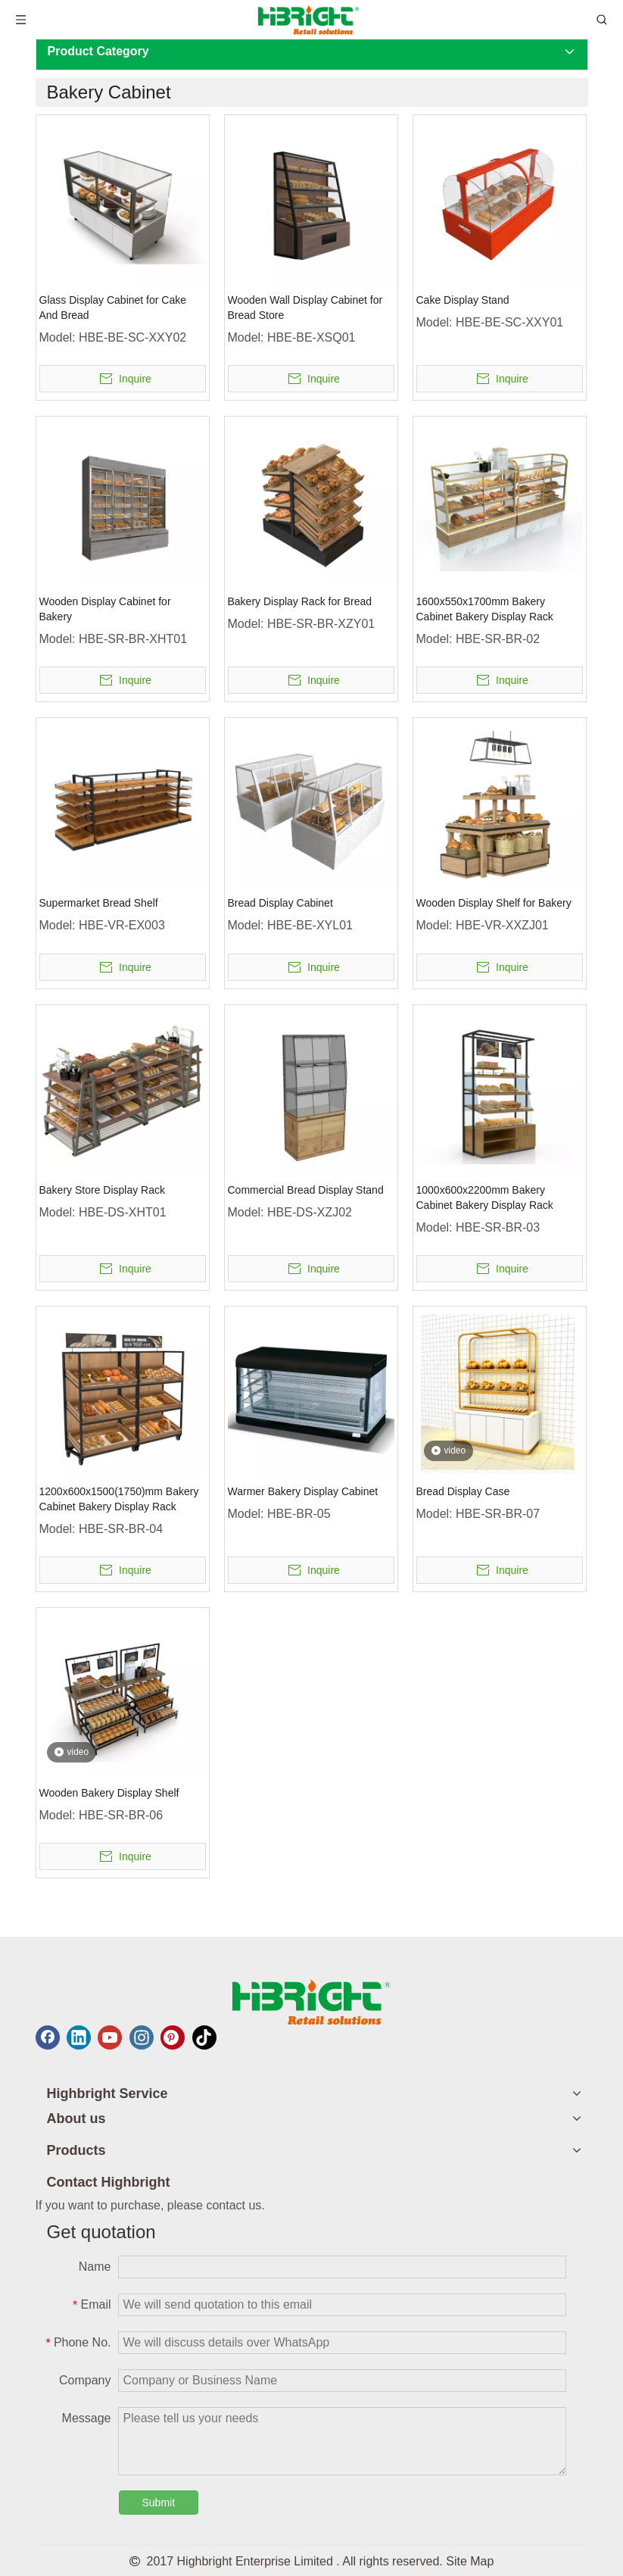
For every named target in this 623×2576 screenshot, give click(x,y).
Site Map (470, 2561)
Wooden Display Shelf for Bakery (494, 903)
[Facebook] (48, 2037)
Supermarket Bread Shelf (98, 903)
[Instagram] (141, 2037)
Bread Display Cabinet (280, 903)
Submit (159, 2502)
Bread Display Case (463, 1491)
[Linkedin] (79, 2037)
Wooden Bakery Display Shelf (109, 1793)
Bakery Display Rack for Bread (300, 601)
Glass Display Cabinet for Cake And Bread (113, 307)
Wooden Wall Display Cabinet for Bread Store (305, 307)
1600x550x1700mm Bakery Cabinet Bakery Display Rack (484, 609)
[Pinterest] (172, 2037)
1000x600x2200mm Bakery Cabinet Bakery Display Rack (484, 1197)
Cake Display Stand (462, 300)
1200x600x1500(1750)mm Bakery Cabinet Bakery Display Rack (119, 1499)
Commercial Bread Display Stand (306, 1190)
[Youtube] (110, 2037)
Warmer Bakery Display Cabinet (303, 1491)
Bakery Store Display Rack (102, 1190)
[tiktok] (204, 2037)
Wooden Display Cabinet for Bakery (105, 609)
